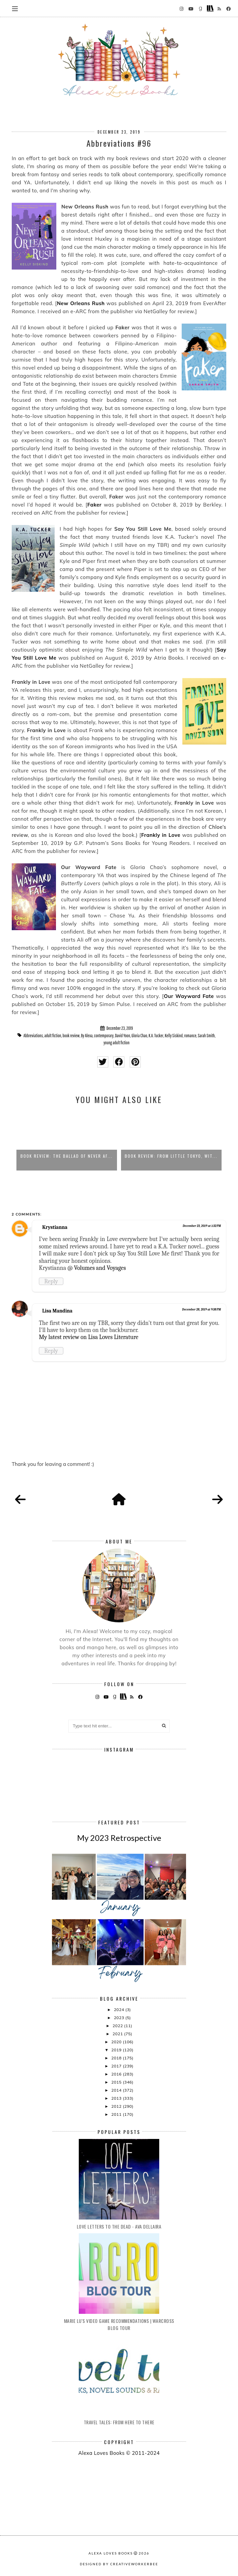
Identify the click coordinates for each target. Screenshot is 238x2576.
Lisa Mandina (57, 1311)
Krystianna (54, 1227)
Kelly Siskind (174, 1035)
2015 (117, 2082)
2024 (119, 2009)
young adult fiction (117, 1042)
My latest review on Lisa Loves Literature (88, 1337)
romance (190, 1035)
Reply (51, 1281)
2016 (117, 2074)
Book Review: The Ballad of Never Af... (66, 1156)
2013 (117, 2098)
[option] (67, 1140)
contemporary (103, 1035)
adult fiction (52, 1035)
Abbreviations (33, 1035)
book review (71, 1035)
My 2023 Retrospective (119, 1838)
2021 (118, 2033)
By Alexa (87, 1035)
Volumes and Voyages (100, 1268)
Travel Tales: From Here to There (119, 2422)
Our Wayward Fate (189, 996)
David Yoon (122, 1035)
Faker (94, 505)
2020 (117, 2041)
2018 (117, 2057)
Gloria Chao (139, 1035)
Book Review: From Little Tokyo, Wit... (171, 1156)
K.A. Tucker (155, 1035)
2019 (117, 2049)
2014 (117, 2090)
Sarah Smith (206, 1035)
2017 (117, 2065)
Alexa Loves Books (110, 2553)
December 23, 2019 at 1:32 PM (202, 1226)
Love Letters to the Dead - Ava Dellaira (119, 2226)
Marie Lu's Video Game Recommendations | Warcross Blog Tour (119, 2324)
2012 (117, 2106)
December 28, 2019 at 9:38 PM (201, 1309)
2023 (119, 2017)
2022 (118, 2025)
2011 (117, 2114)
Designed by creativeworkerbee (119, 2564)
